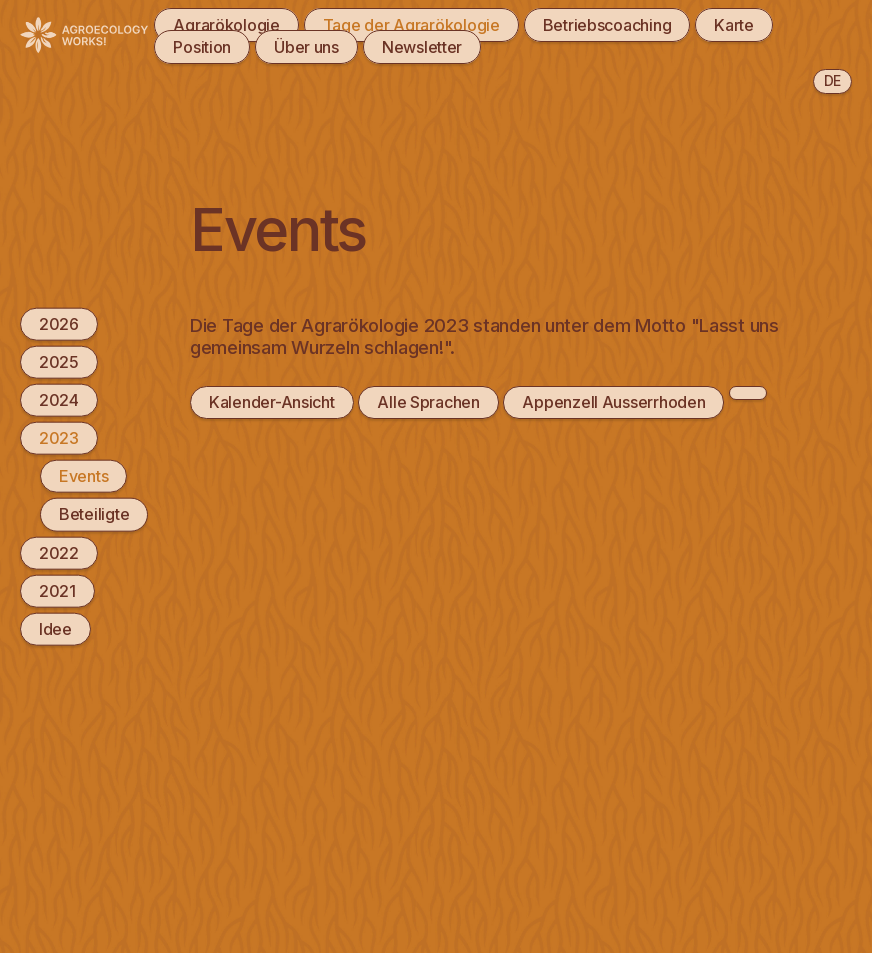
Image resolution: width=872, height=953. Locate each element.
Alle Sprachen (428, 402)
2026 (59, 323)
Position (202, 47)
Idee (55, 629)
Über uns (306, 47)
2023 (59, 438)
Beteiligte (94, 514)
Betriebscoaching (607, 25)
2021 (57, 590)
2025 (59, 361)
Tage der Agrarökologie (411, 25)
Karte (734, 25)
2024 (59, 400)
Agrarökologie (226, 25)
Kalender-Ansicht (272, 402)
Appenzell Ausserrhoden (613, 402)
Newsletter (422, 47)
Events (83, 476)
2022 (59, 552)
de (832, 80)
